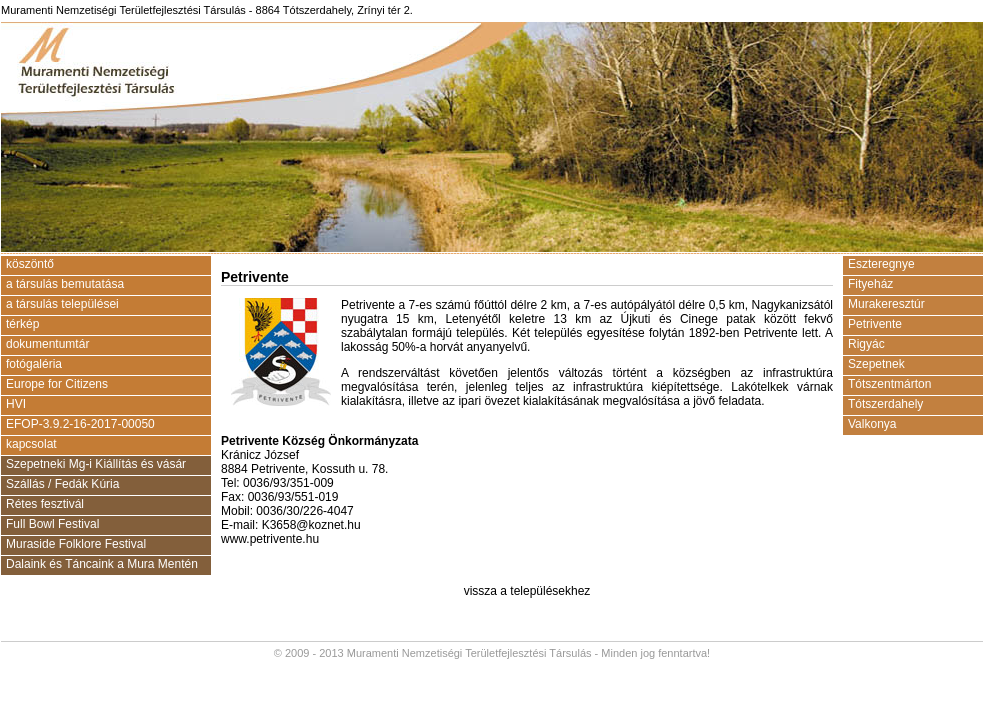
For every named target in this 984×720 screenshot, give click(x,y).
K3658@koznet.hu (311, 525)
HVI (16, 404)
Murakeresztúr (886, 304)
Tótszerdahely (885, 404)
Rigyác (866, 344)
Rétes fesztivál (45, 504)
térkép (22, 324)
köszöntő (30, 264)
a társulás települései (62, 304)
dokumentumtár (47, 344)
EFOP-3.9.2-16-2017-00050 (80, 424)
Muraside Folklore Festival (76, 544)
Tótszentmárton (889, 384)
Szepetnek (876, 364)
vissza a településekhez (527, 591)
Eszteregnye (881, 264)
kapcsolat (31, 444)
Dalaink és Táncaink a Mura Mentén (102, 564)
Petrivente (875, 324)
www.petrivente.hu (270, 539)
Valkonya (872, 424)
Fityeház (870, 284)
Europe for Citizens (57, 384)
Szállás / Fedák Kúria (62, 484)
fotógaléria (34, 364)
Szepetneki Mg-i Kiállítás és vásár (96, 464)
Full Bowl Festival (52, 524)
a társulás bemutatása (65, 284)
